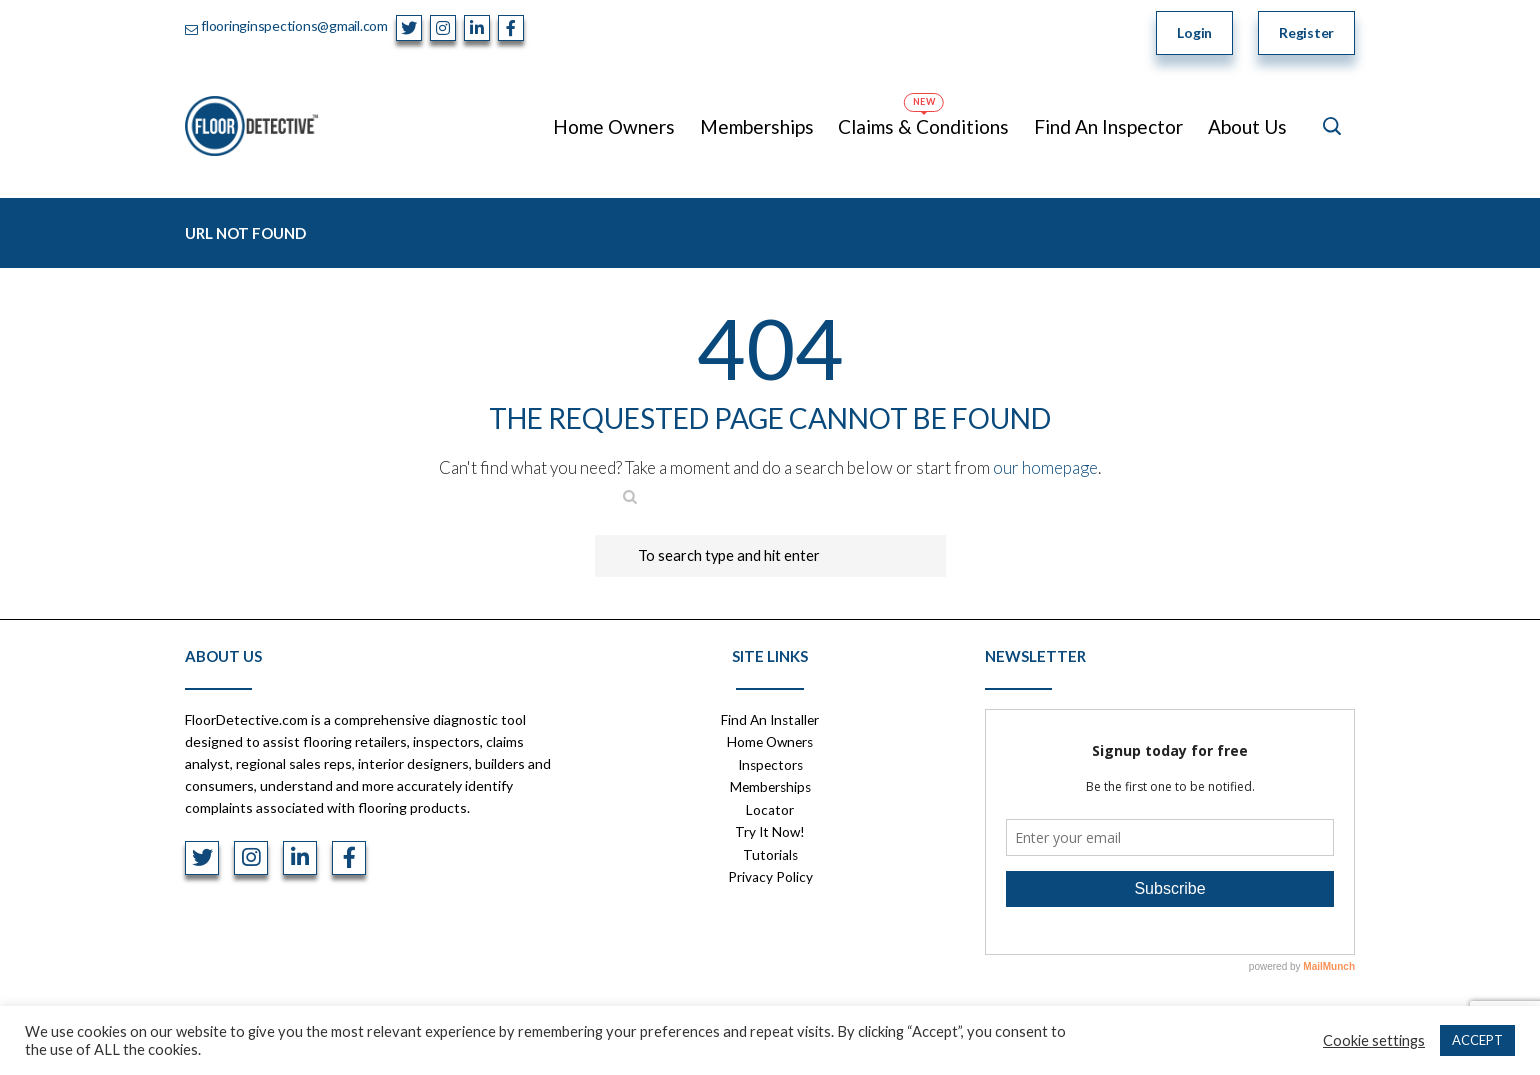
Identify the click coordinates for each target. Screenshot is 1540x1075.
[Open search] (1332, 126)
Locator (770, 807)
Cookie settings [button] (1374, 1040)
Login (1194, 32)
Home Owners (770, 741)
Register (1306, 32)
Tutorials (770, 851)
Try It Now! (770, 829)
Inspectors (770, 763)
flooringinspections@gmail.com (294, 25)
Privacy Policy (770, 873)
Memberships (770, 785)
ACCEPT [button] (1477, 1040)
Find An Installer (770, 719)
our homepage (1045, 467)
